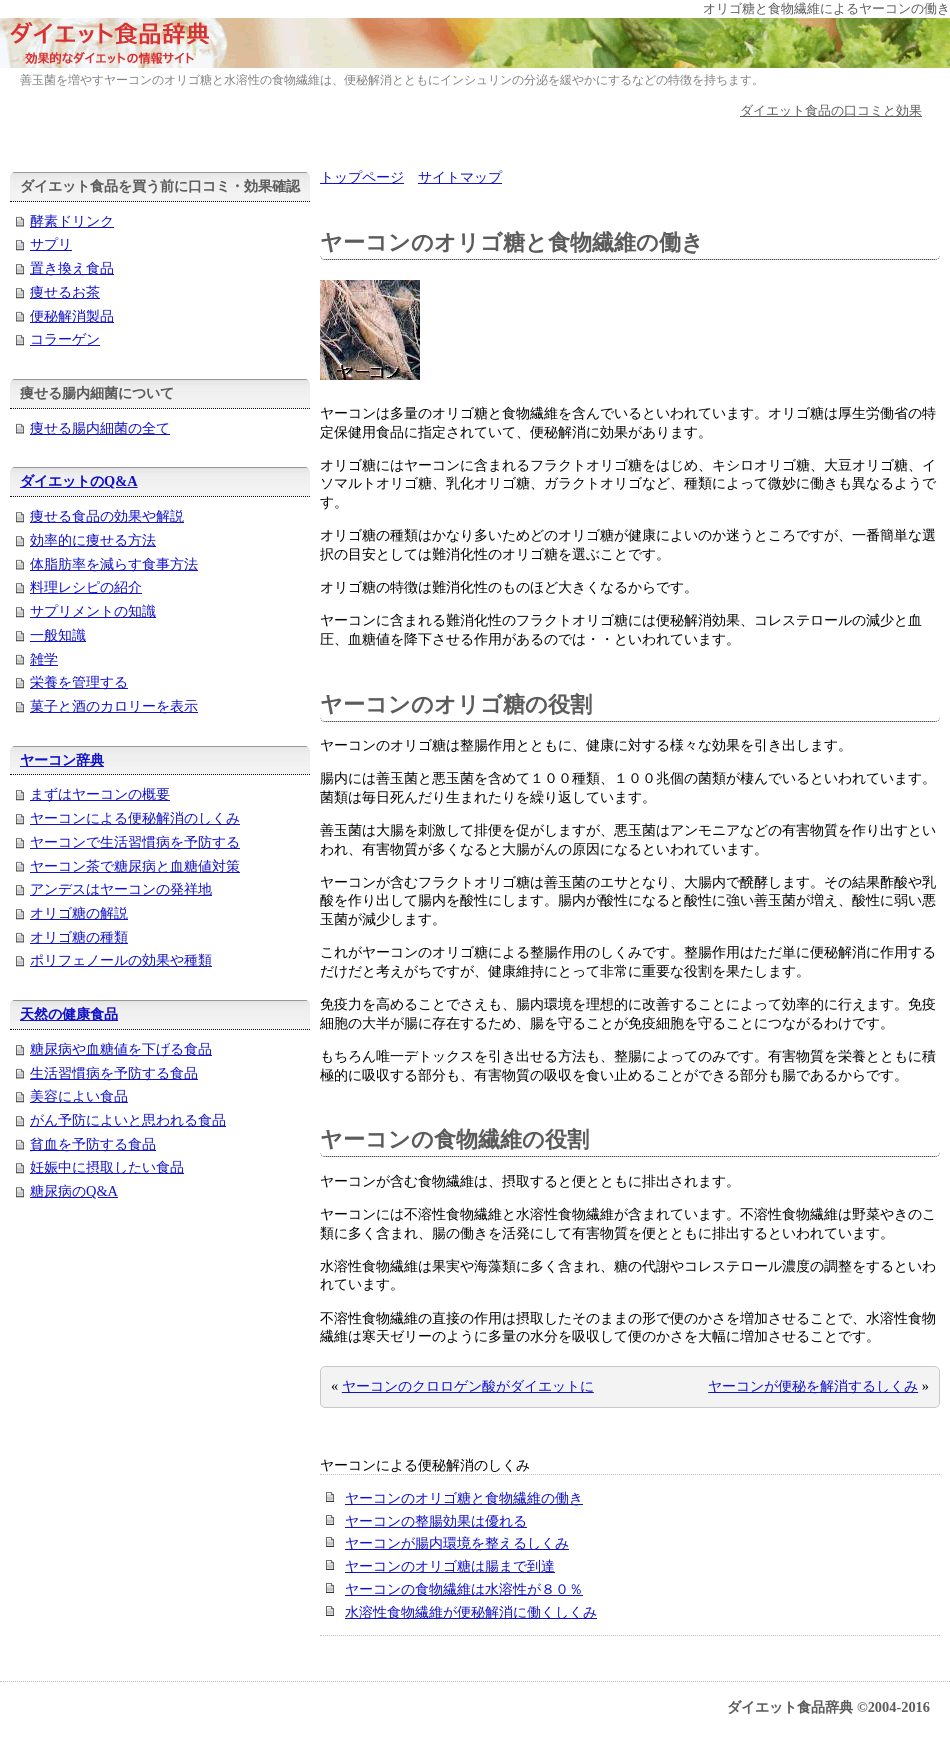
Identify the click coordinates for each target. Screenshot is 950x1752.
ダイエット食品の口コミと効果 (831, 110)
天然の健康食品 (69, 1014)
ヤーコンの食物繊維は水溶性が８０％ (464, 1589)
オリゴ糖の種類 (79, 937)
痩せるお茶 (65, 292)
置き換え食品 (72, 268)
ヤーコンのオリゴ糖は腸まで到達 (450, 1566)
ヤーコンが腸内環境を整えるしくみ (457, 1543)
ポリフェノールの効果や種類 (121, 960)
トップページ (362, 177)
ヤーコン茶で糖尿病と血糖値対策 (135, 866)
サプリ (51, 244)
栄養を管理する (79, 682)
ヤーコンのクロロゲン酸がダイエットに (468, 1386)
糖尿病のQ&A (74, 1191)
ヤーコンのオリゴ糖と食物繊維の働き (464, 1498)
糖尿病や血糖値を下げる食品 (121, 1049)
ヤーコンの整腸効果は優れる (436, 1521)
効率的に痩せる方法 (93, 540)
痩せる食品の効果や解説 (107, 516)
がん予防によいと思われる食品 (128, 1120)
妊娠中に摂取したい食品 (107, 1167)
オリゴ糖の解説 (79, 913)
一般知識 (58, 635)
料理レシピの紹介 (86, 587)
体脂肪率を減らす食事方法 (114, 564)
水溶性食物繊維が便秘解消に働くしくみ (471, 1612)
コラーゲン (65, 339)
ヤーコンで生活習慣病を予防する (135, 842)
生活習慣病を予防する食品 (114, 1073)
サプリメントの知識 (93, 611)
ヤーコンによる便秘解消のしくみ (135, 818)
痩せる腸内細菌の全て (100, 428)
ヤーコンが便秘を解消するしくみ (813, 1386)
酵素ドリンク (72, 221)
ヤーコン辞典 (62, 760)
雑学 (44, 659)
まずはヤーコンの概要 (100, 794)
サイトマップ (460, 177)
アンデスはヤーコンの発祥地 (121, 889)
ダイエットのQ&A (79, 481)
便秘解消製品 (72, 316)
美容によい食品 (79, 1096)
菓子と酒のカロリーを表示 (114, 706)
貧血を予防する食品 (93, 1144)
